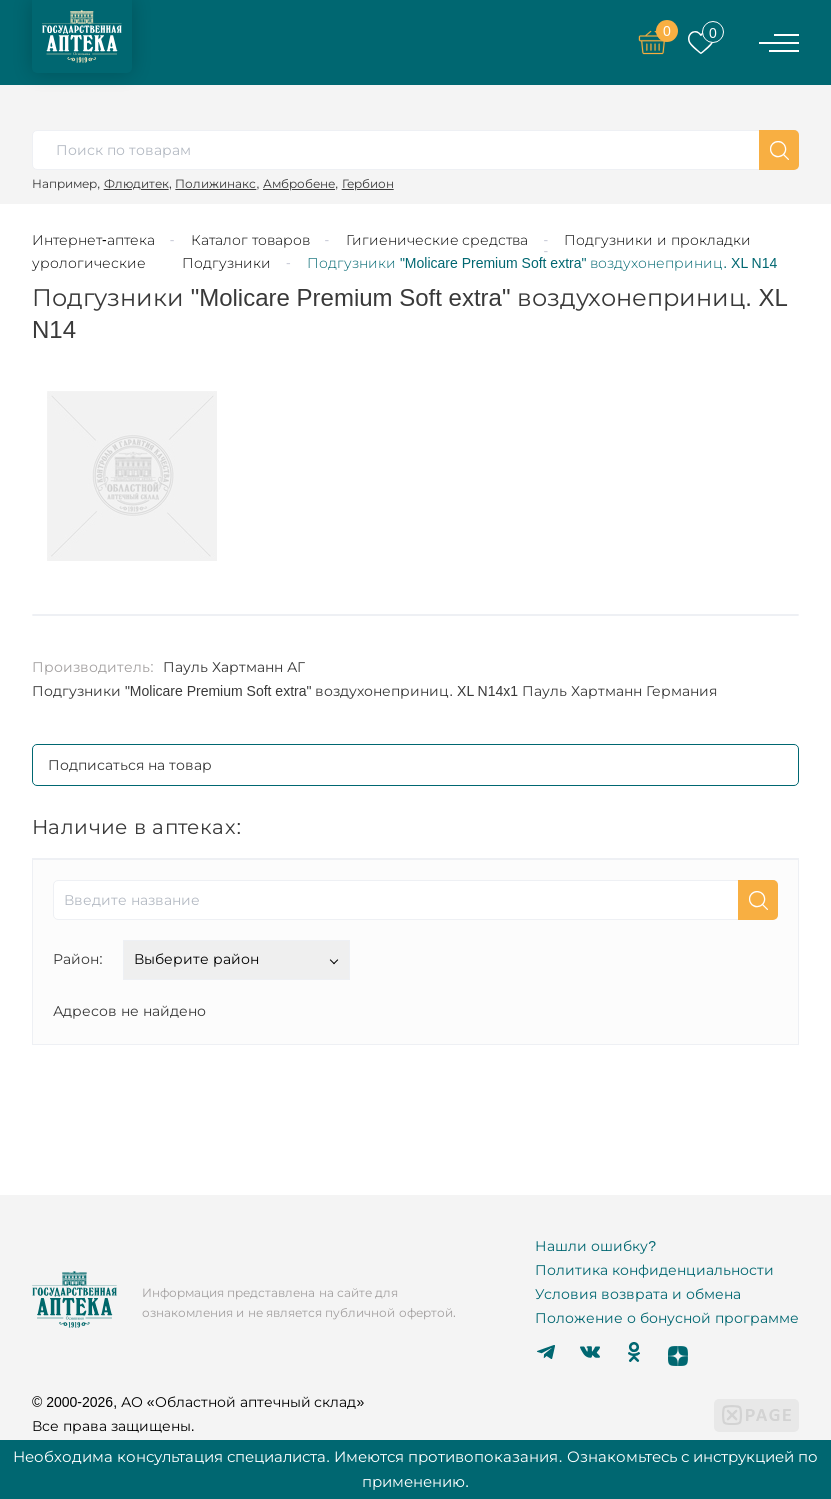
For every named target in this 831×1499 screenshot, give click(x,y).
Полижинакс (215, 183)
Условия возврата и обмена (638, 1294)
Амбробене (299, 183)
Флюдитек (136, 183)
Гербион (368, 183)
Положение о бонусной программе (667, 1318)
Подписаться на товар (130, 765)
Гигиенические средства (437, 240)
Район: (78, 959)
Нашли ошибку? (595, 1246)
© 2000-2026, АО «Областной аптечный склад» (198, 1402)
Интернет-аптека (93, 240)
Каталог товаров (250, 240)
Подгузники (226, 263)
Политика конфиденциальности (654, 1270)
